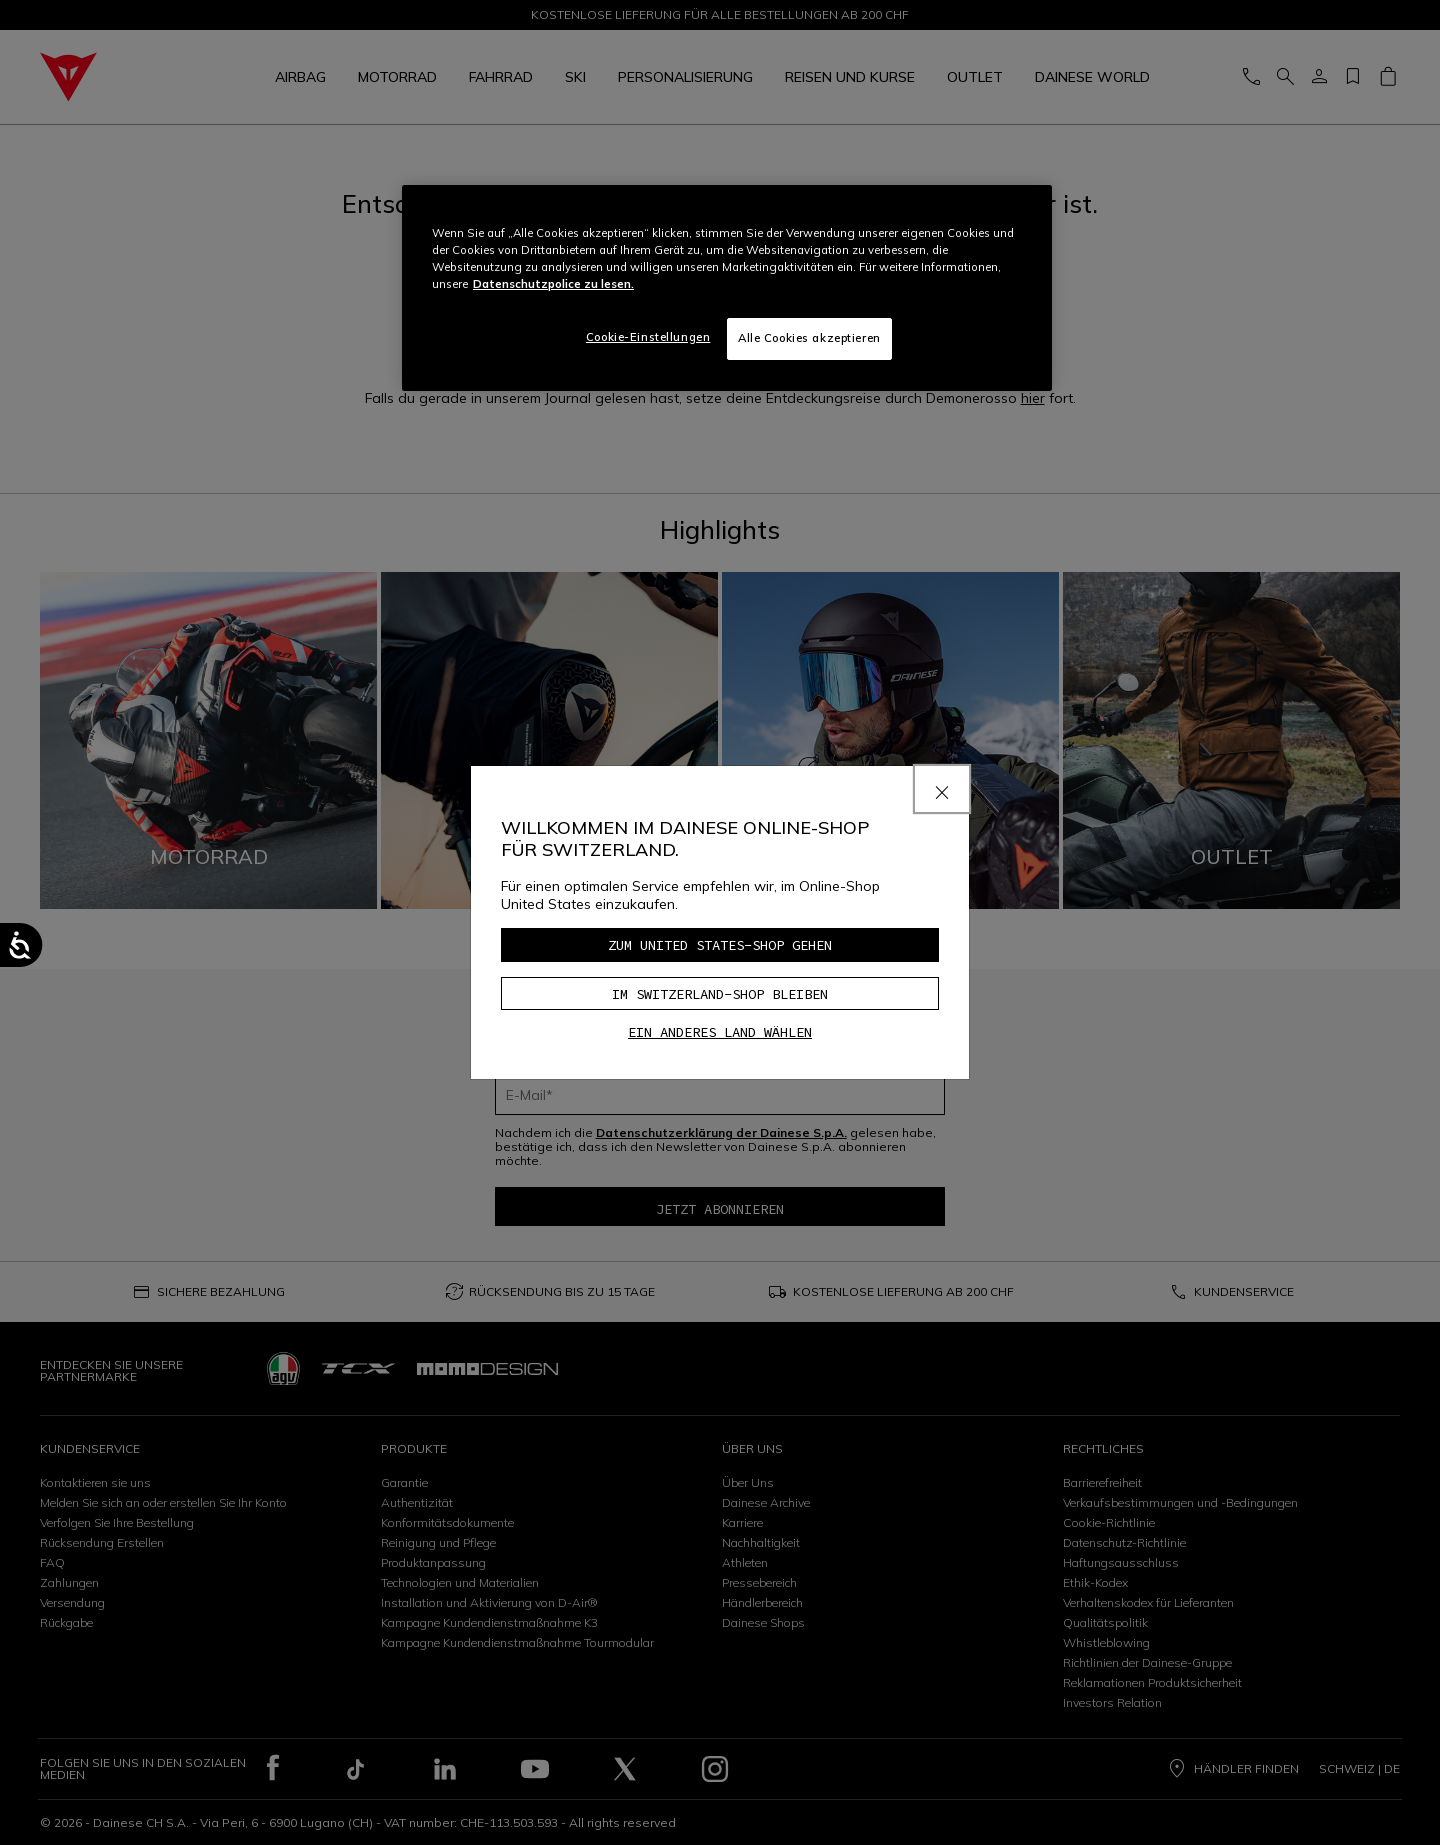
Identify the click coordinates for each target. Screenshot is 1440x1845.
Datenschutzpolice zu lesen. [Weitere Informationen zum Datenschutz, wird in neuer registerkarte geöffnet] (553, 284)
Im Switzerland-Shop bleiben (720, 994)
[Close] (942, 789)
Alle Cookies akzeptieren (809, 338)
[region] (727, 288)
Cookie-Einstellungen (648, 337)
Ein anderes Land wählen (720, 1032)
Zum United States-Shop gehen (720, 945)
